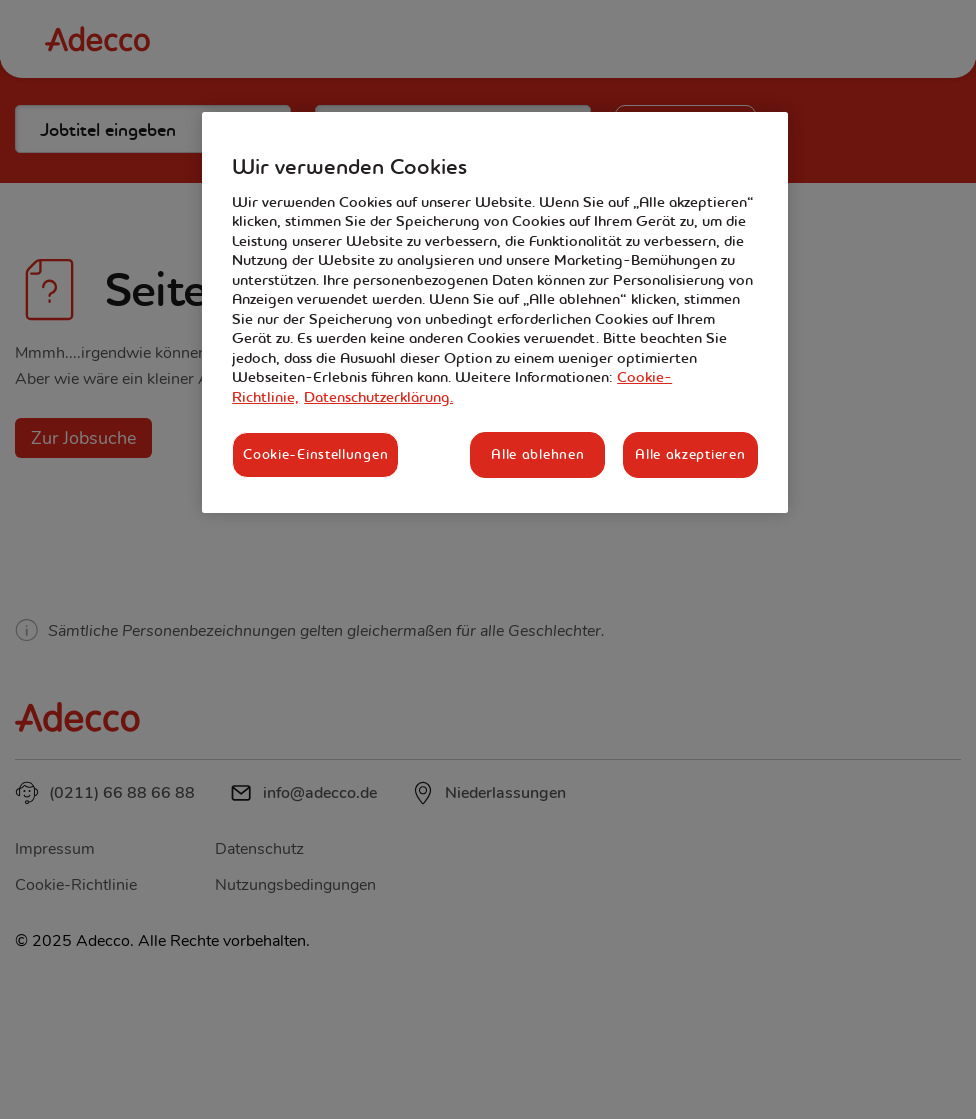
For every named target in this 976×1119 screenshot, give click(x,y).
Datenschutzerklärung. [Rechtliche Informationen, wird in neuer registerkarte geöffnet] (378, 397)
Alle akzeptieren (690, 454)
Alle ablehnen (537, 454)
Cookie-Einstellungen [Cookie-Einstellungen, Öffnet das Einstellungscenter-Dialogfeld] (315, 454)
